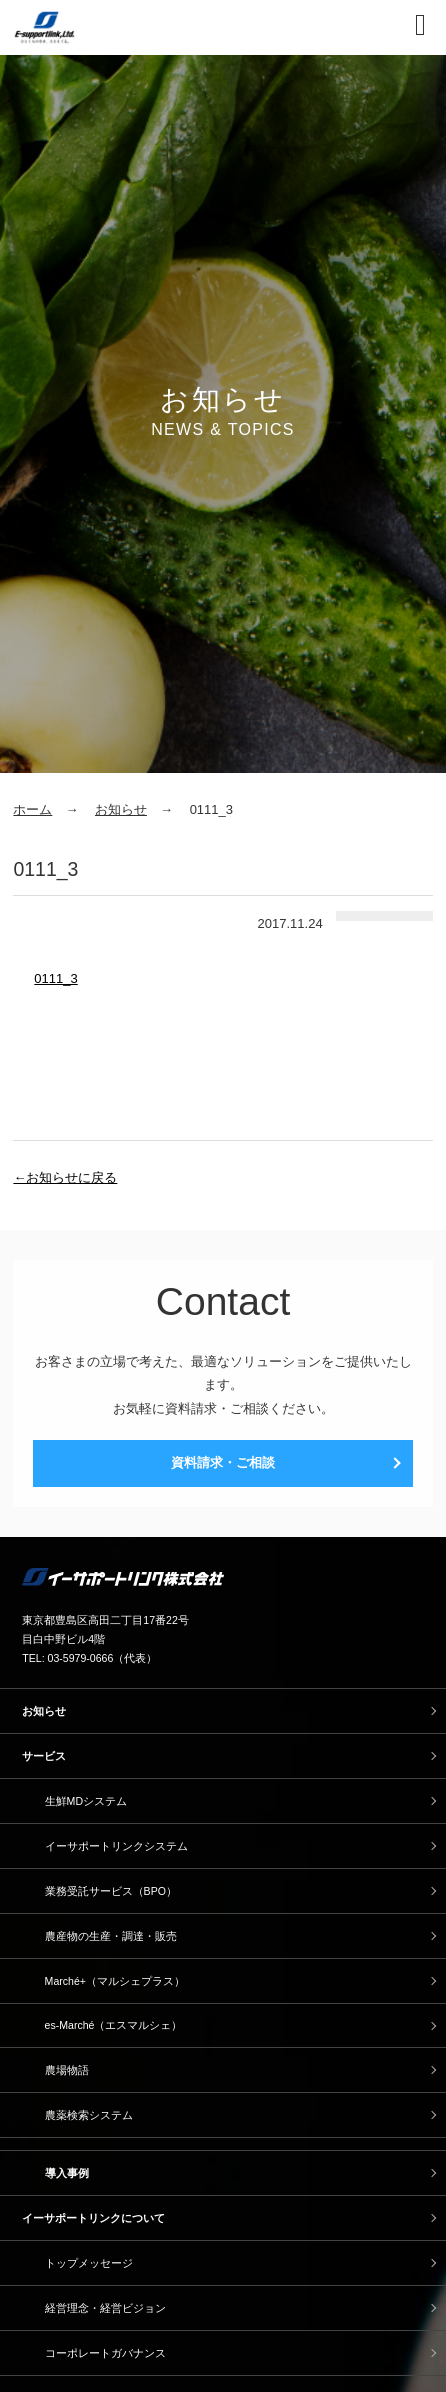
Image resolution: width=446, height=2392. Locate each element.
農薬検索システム (89, 2115)
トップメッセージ (89, 2263)
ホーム (32, 809)
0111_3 (55, 978)
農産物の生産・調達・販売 (111, 1936)
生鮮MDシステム (86, 1801)
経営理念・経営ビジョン (105, 2308)
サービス (44, 1756)
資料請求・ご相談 (223, 1462)
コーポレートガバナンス (105, 2353)
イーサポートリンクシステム (116, 1846)
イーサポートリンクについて (93, 2218)
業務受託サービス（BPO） (111, 1891)
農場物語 (67, 2070)
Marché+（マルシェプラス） (115, 1981)
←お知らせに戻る (65, 1177)
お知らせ (121, 809)
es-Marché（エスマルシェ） (114, 2025)
